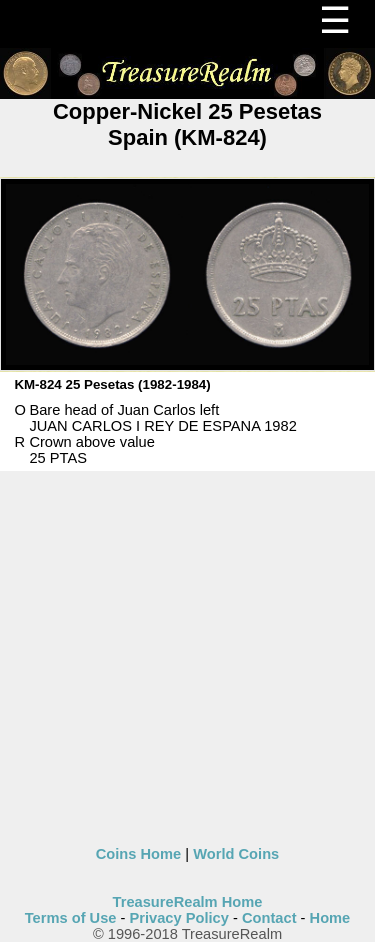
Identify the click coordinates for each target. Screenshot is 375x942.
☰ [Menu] (335, 20)
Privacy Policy (179, 918)
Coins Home (139, 854)
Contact (269, 918)
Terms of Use (71, 918)
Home (330, 918)
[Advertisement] (187, 658)
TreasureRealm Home (188, 902)
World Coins (236, 854)
